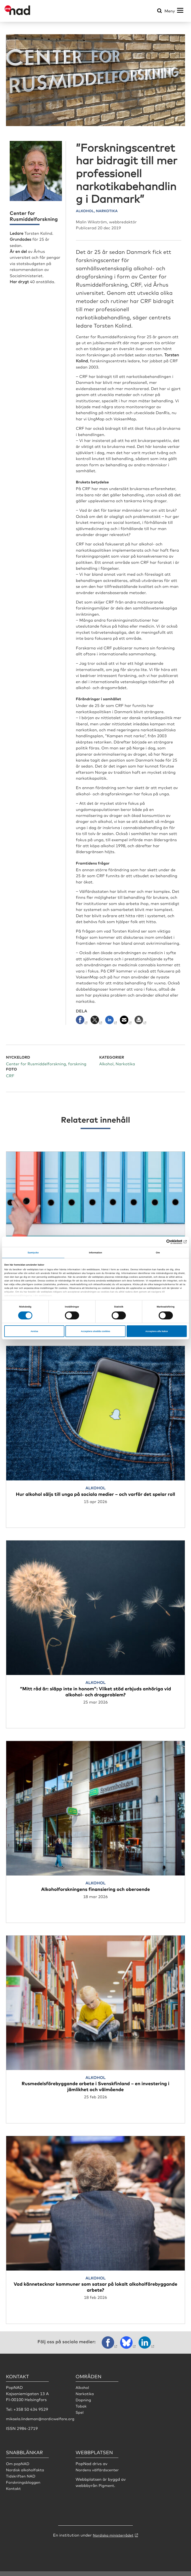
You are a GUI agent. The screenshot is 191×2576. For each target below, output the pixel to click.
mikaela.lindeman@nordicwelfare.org (42, 2424)
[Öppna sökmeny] (159, 11)
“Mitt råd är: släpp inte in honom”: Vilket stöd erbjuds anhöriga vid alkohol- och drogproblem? (95, 1697)
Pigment (106, 2490)
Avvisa (34, 1331)
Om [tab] (158, 1252)
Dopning (84, 2405)
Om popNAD (18, 2469)
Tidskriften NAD (21, 2481)
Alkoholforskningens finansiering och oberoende (95, 1894)
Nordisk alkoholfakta (26, 2475)
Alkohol (83, 2393)
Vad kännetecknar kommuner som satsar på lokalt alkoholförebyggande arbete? (95, 2292)
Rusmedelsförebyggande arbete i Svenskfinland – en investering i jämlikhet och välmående (95, 2092)
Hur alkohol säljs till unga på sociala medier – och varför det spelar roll (95, 1496)
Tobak (81, 2411)
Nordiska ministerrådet (113, 2540)
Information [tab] (95, 1252)
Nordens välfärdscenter (99, 2475)
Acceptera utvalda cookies (95, 1331)
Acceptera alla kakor (156, 1331)
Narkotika (99, 210)
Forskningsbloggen (24, 2487)
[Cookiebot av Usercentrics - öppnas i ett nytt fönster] (165, 1242)
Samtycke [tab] (33, 1252)
